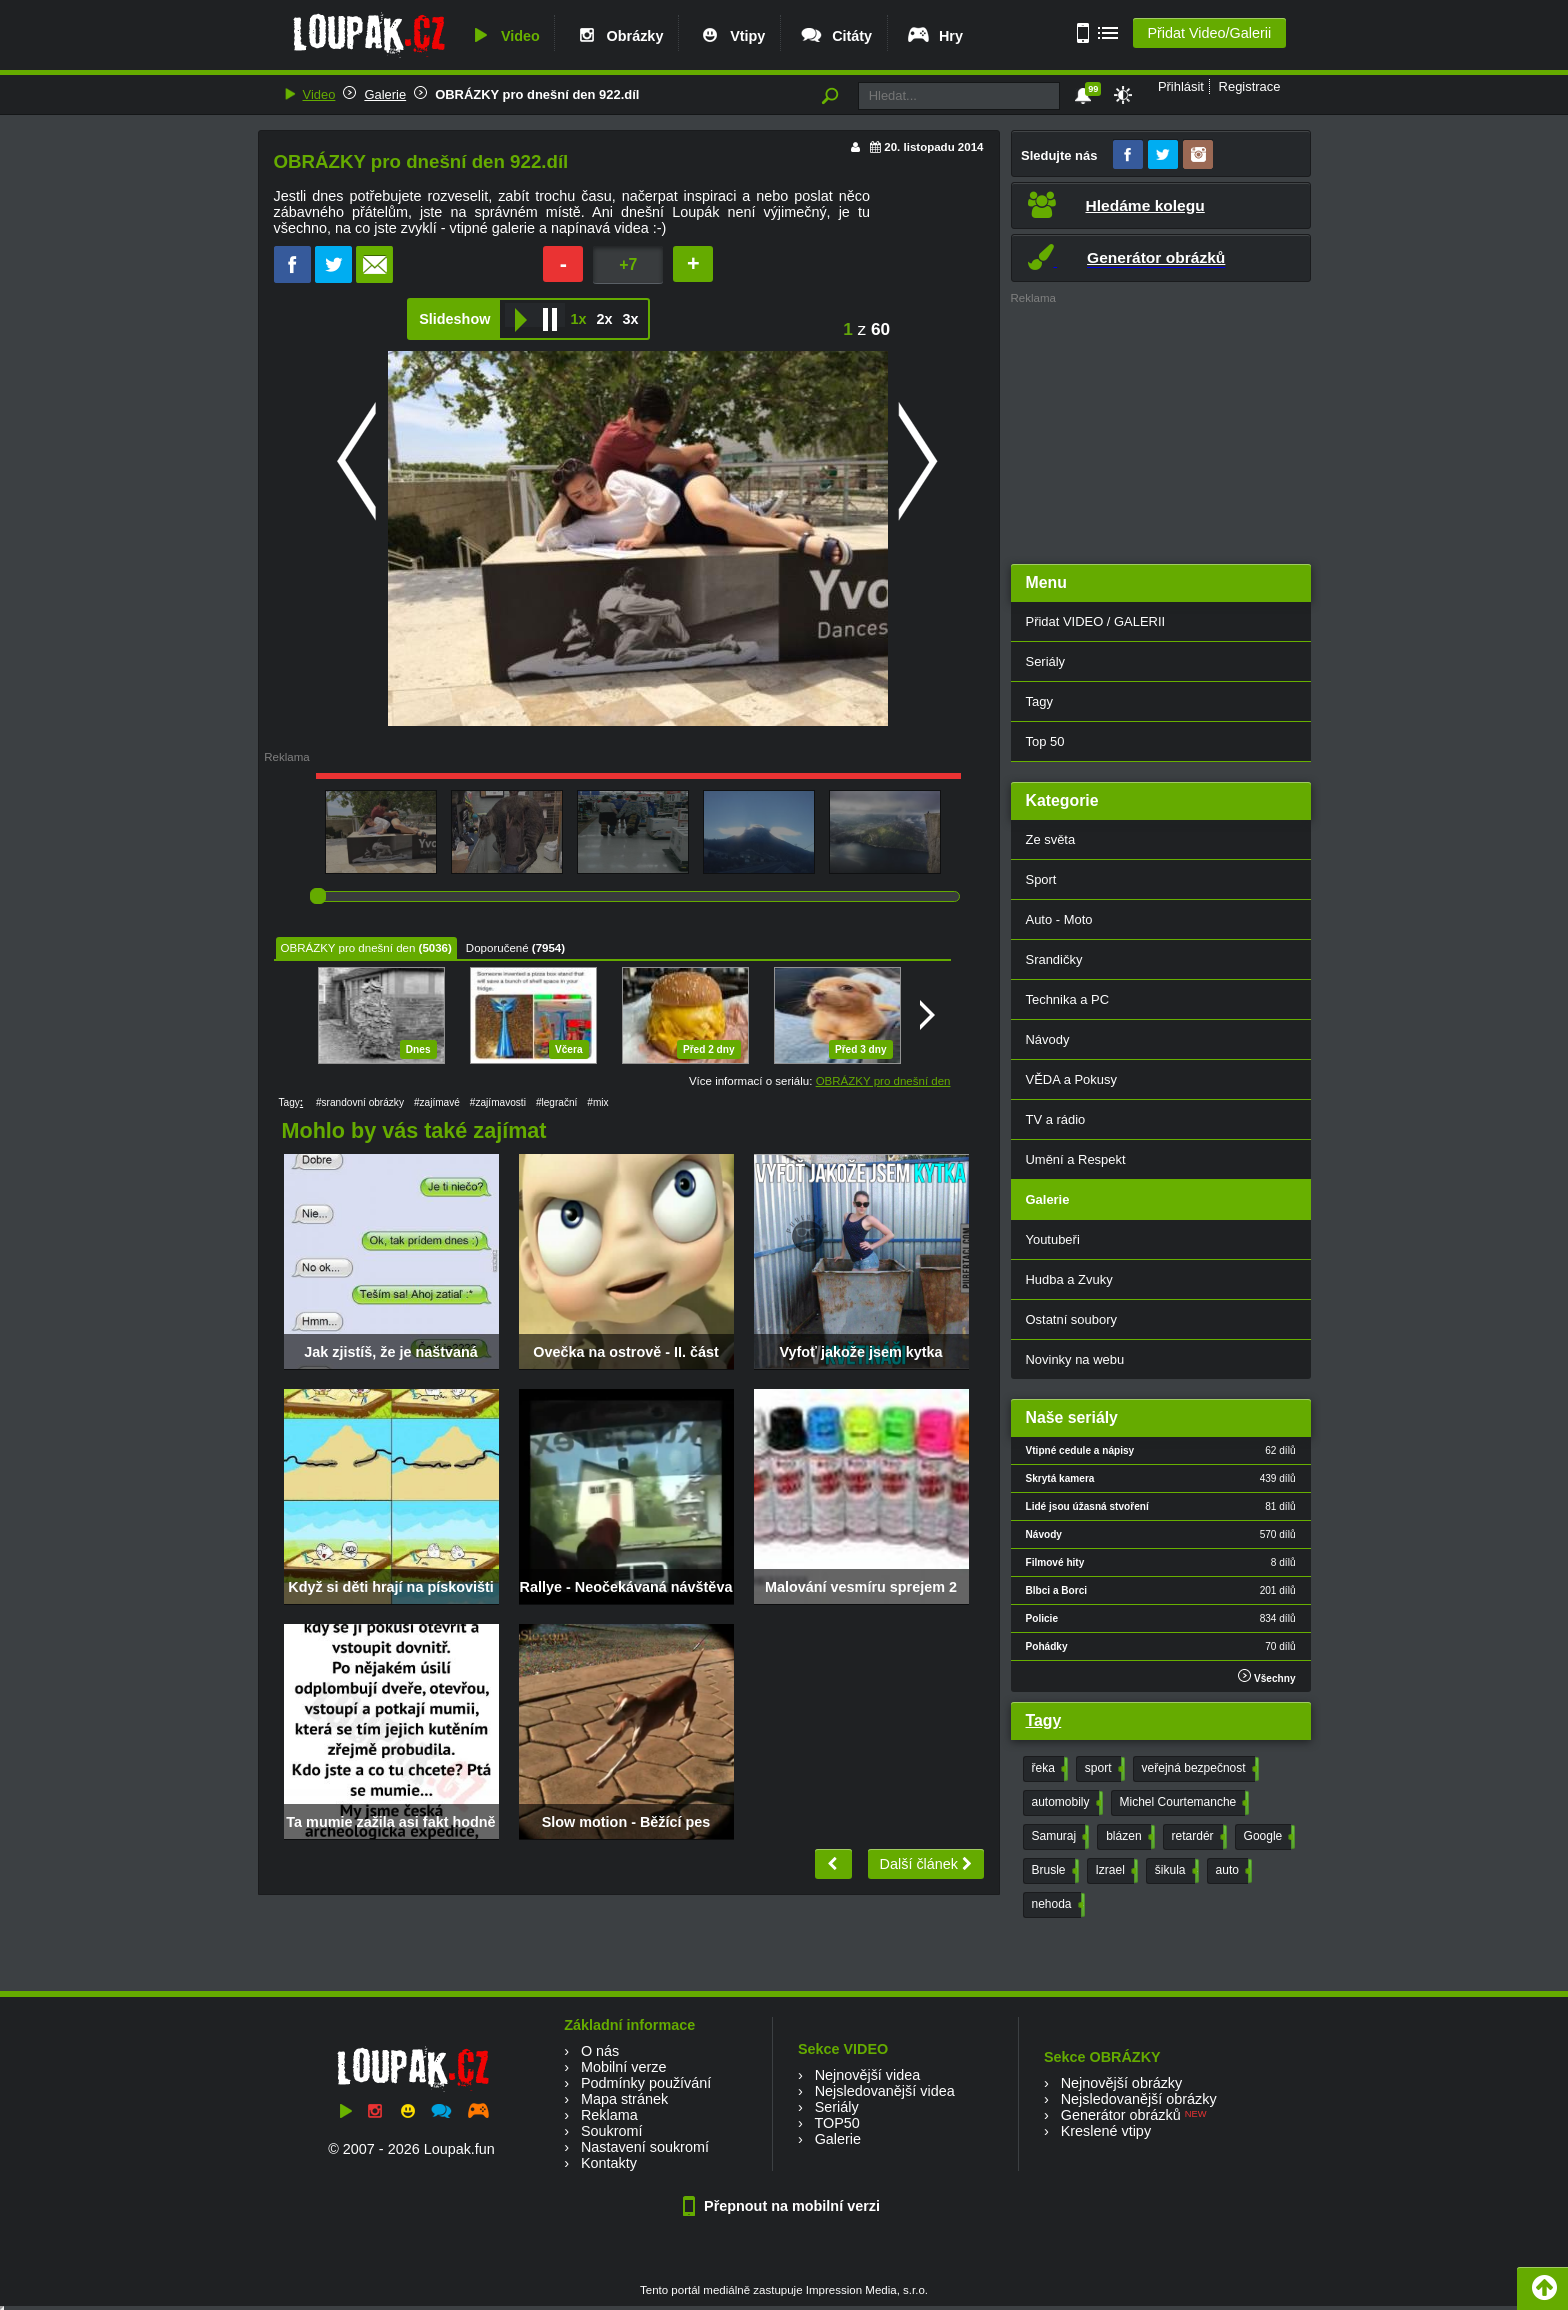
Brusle (1053, 1871)
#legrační (556, 1102)
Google (1268, 1837)
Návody (1048, 1039)
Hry (934, 36)
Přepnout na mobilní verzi (784, 2206)
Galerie (385, 94)
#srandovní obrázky (360, 1102)
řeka (1048, 1769)
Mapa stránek (624, 2099)
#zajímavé (437, 1102)
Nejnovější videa (868, 2075)
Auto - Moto (1059, 919)
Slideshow (454, 319)
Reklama (609, 2115)
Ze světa (1051, 839)
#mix (597, 1102)
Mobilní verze (624, 2067)
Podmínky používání (646, 2083)
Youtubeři (1053, 1239)
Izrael (1115, 1871)
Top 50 (1045, 741)
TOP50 (836, 2123)
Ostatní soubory (1071, 1319)
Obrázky (619, 36)
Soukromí (612, 2131)
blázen (1128, 1837)
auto (1232, 1871)
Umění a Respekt (1076, 1159)
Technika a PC (1068, 999)
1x (578, 319)
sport (1103, 1769)
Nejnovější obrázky (1122, 2083)
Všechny (1266, 1676)
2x (604, 319)
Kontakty (609, 2163)
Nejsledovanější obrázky (1139, 2099)
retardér (1197, 1837)
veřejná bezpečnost (1198, 1769)
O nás (600, 2051)
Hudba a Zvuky (1069, 1279)
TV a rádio (1056, 1119)
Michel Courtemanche (1183, 1803)
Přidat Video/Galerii (1209, 33)
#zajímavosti (498, 1102)
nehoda (1056, 1905)
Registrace (1250, 86)
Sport (1041, 879)
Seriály (1046, 661)
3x (630, 319)
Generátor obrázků (1121, 2115)
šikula (1175, 1871)
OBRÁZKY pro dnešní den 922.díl (537, 94)
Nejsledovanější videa (885, 2091)
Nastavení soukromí (645, 2147)
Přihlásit (1181, 86)
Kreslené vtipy (1106, 2131)
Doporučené (497, 948)
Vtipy (731, 36)
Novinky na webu (1075, 1359)
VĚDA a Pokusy (1071, 1079)
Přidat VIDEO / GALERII (1096, 621)
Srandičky (1054, 959)
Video (504, 36)
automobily (1065, 1803)
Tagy (1039, 701)
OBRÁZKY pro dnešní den (348, 948)
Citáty (835, 36)
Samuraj (1059, 1837)
